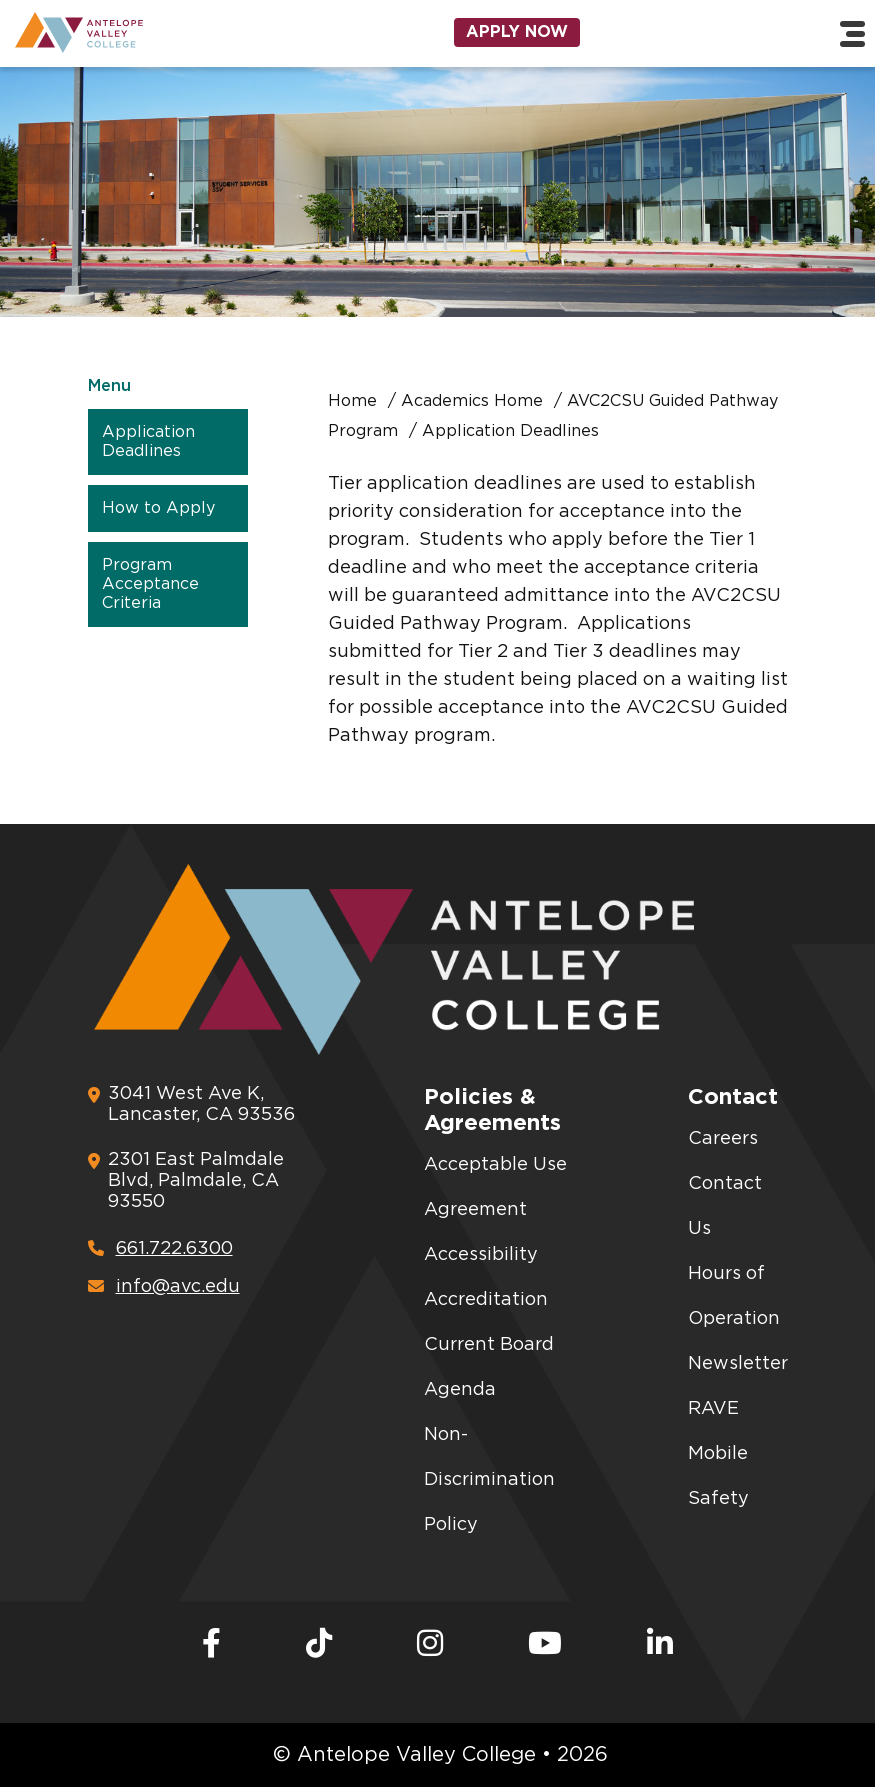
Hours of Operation (734, 1296)
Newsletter (738, 1364)
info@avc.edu (164, 1286)
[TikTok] (319, 1645)
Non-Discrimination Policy (489, 1480)
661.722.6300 (160, 1248)
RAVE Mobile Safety (718, 1454)
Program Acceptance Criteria (150, 584)
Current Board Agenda (489, 1367)
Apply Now (517, 32)
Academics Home (472, 401)
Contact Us (725, 1206)
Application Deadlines (148, 441)
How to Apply (158, 508)
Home (352, 401)
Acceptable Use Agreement (495, 1187)
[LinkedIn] (660, 1645)
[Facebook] (211, 1645)
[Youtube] (545, 1645)
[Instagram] (430, 1645)
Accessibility (481, 1255)
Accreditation (486, 1300)
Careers (723, 1139)
